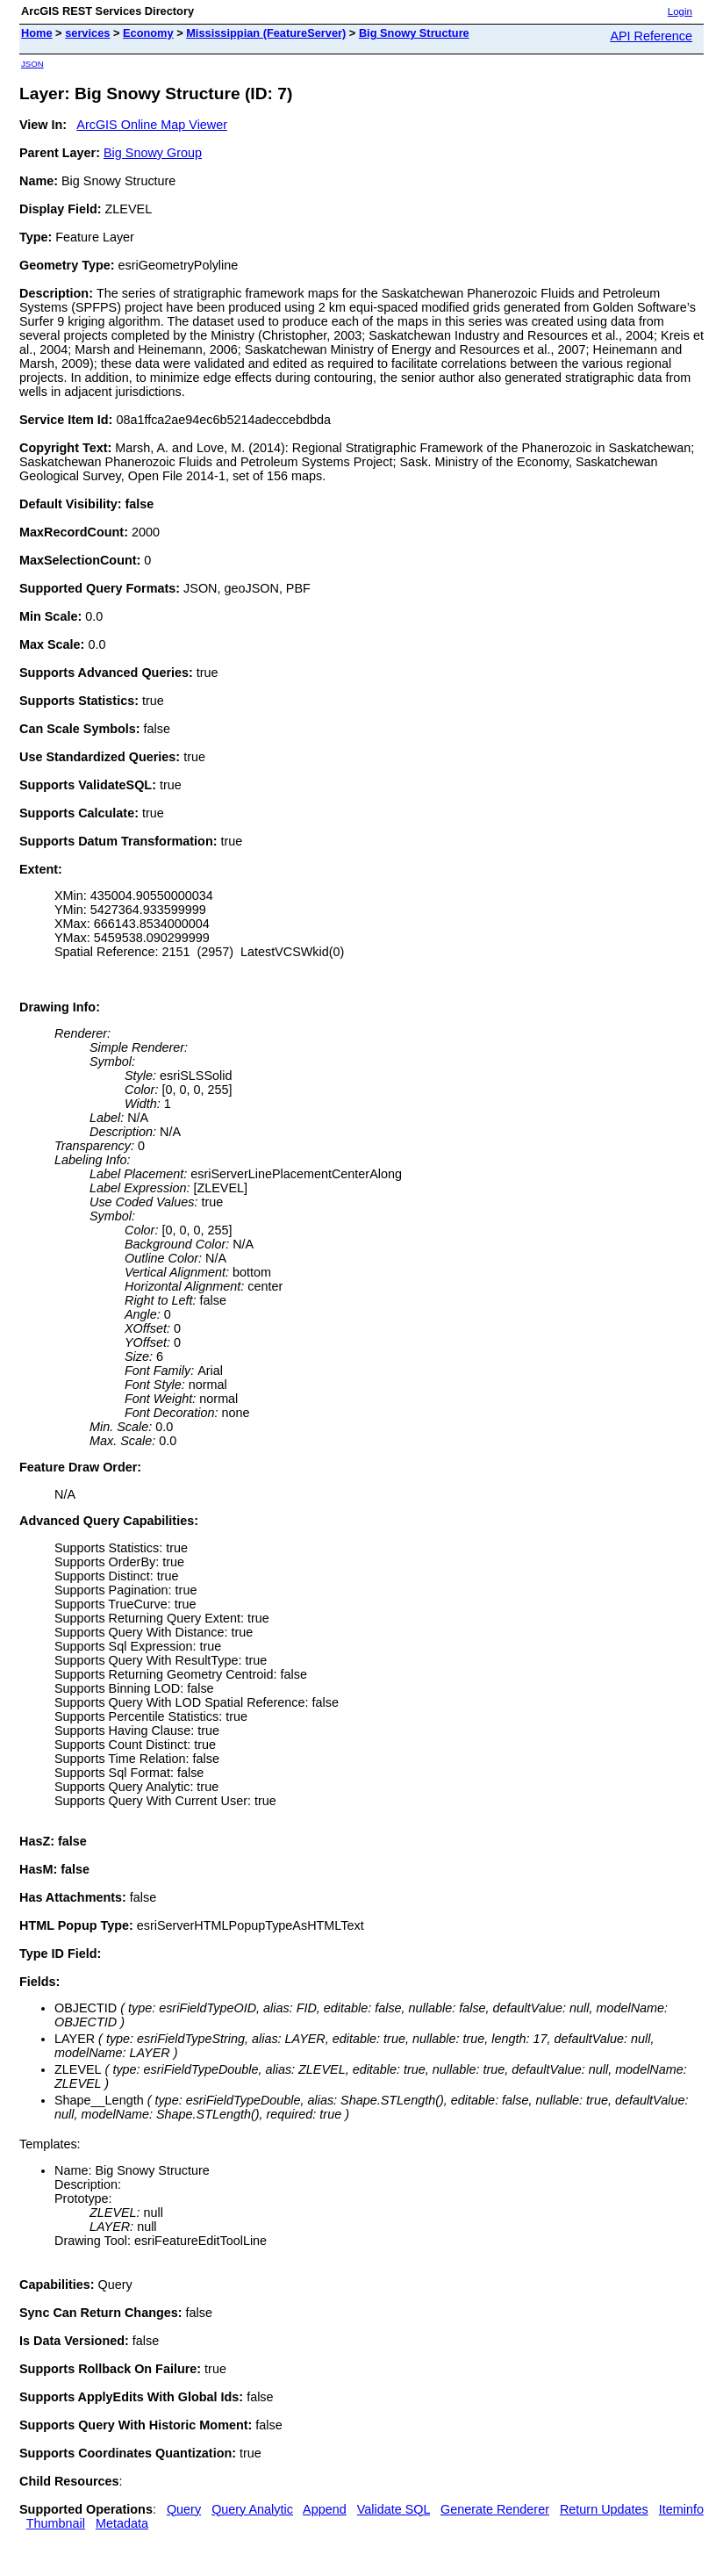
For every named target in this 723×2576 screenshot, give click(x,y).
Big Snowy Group (153, 153)
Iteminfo (681, 2509)
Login (680, 11)
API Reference (651, 36)
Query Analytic (252, 2509)
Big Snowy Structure (414, 33)
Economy (148, 33)
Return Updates (604, 2509)
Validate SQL (393, 2509)
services (87, 33)
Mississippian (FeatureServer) (266, 33)
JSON (32, 63)
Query (184, 2509)
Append (325, 2509)
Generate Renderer (494, 2509)
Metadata (122, 2523)
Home (37, 33)
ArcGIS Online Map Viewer (151, 125)
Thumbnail (55, 2523)
